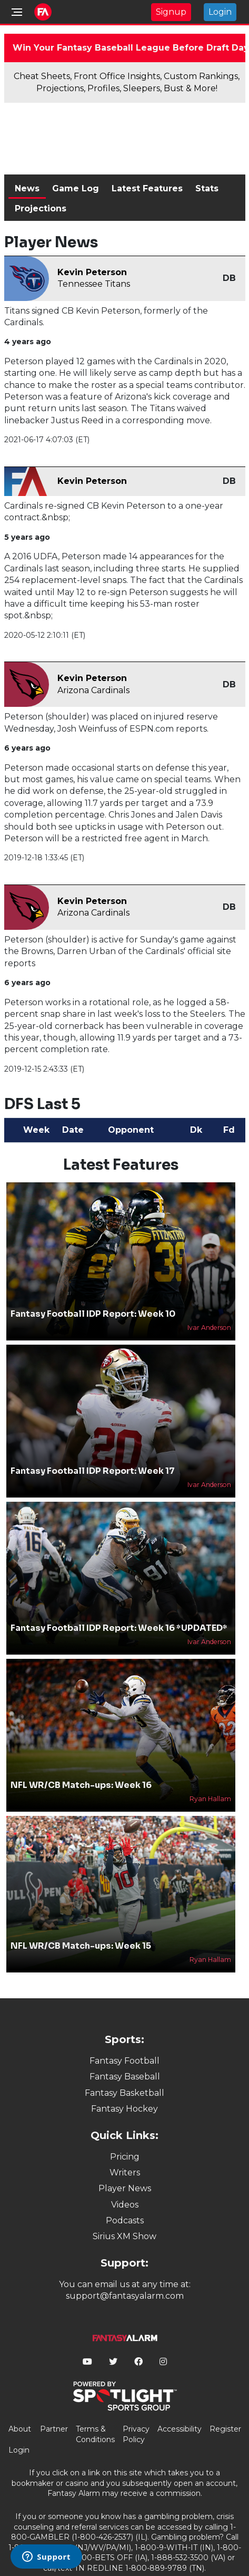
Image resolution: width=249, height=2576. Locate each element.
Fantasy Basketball (124, 2093)
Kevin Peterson (92, 272)
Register (225, 2429)
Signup (171, 12)
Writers (124, 2172)
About (19, 2429)
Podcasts (125, 2220)
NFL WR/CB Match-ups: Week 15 (81, 1945)
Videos (124, 2205)
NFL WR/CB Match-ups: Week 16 (81, 1785)
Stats (206, 188)
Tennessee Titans (93, 284)
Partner (54, 2429)
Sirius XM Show (124, 2236)
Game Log (75, 188)
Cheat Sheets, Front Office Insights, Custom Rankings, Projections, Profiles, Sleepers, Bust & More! (127, 82)
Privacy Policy (136, 2434)
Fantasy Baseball (124, 2077)
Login (220, 12)
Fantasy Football (124, 2061)
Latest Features (147, 188)
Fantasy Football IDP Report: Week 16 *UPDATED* (119, 1628)
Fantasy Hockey (124, 2109)
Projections (40, 208)
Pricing (125, 2157)
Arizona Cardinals (93, 690)
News (27, 188)
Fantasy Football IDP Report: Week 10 (93, 1313)
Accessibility (179, 2429)
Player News (124, 2188)
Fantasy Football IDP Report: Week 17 (93, 1470)
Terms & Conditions (95, 2434)
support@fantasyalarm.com (125, 2296)
